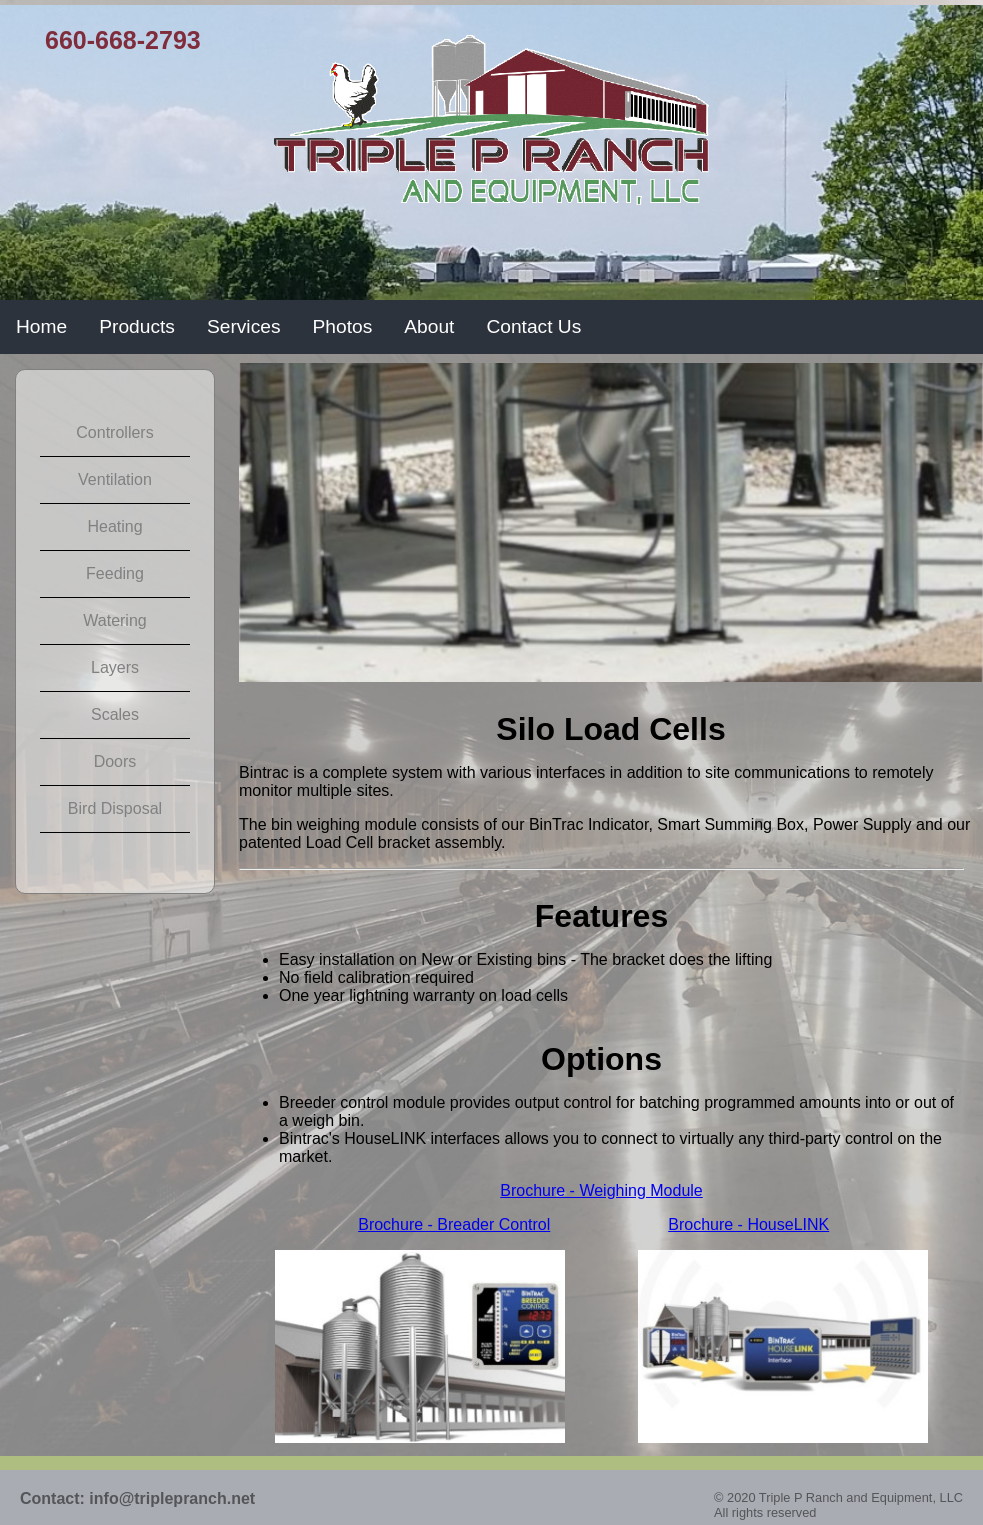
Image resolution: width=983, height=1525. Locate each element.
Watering (114, 620)
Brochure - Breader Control (454, 1224)
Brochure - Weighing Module (601, 1190)
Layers (115, 667)
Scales (115, 714)
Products (137, 326)
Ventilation (115, 479)
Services (244, 326)
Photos (343, 326)
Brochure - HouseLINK (748, 1224)
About (429, 326)
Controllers (114, 432)
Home (41, 326)
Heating (114, 526)
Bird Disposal (115, 808)
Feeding (115, 573)
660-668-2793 (123, 40)
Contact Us (533, 326)
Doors (115, 761)
